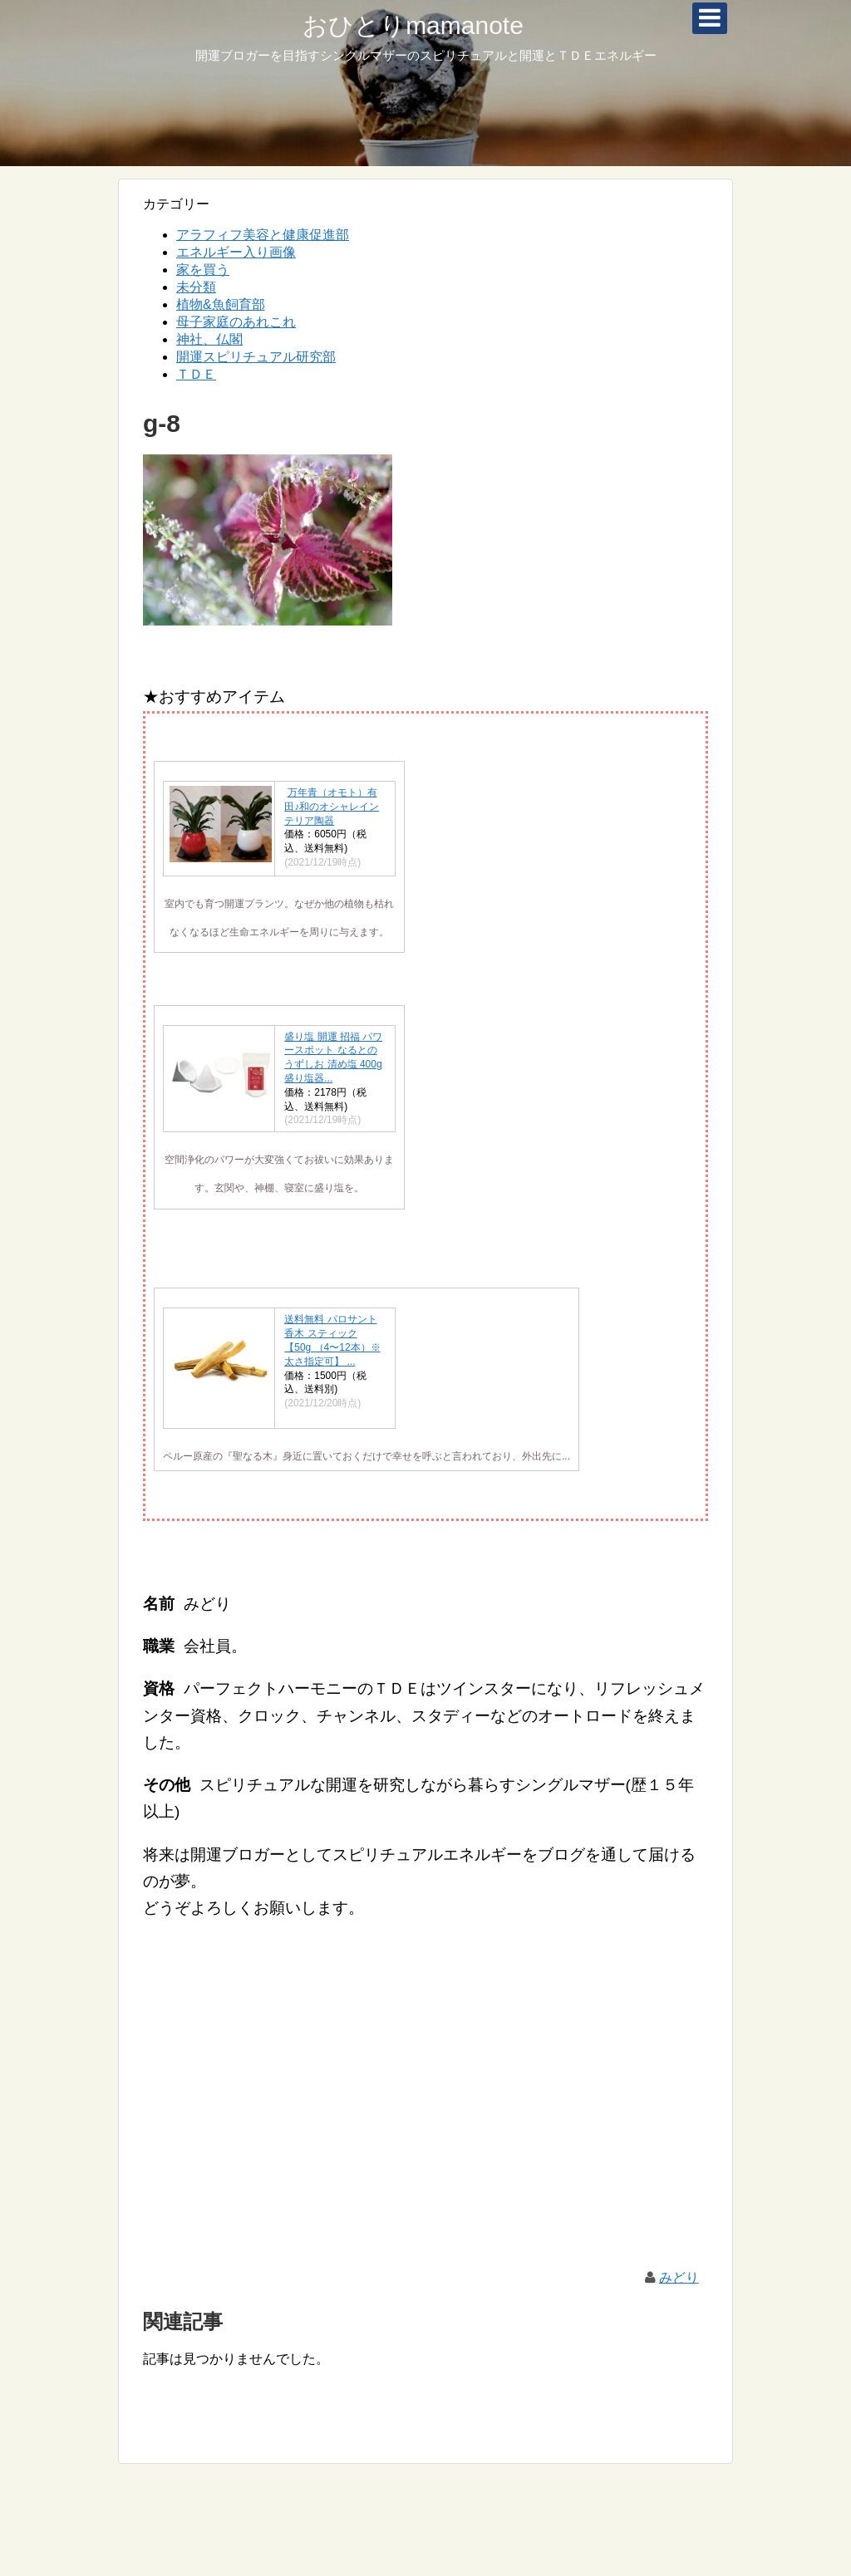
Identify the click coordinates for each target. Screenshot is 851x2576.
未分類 (196, 287)
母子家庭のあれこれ (236, 322)
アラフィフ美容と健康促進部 (262, 235)
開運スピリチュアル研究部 (256, 357)
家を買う (202, 270)
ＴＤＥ (196, 374)
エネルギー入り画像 (236, 252)
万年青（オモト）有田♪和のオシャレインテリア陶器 (331, 807)
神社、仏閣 (209, 339)
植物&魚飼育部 (220, 304)
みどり (679, 2277)
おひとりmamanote (413, 25)
